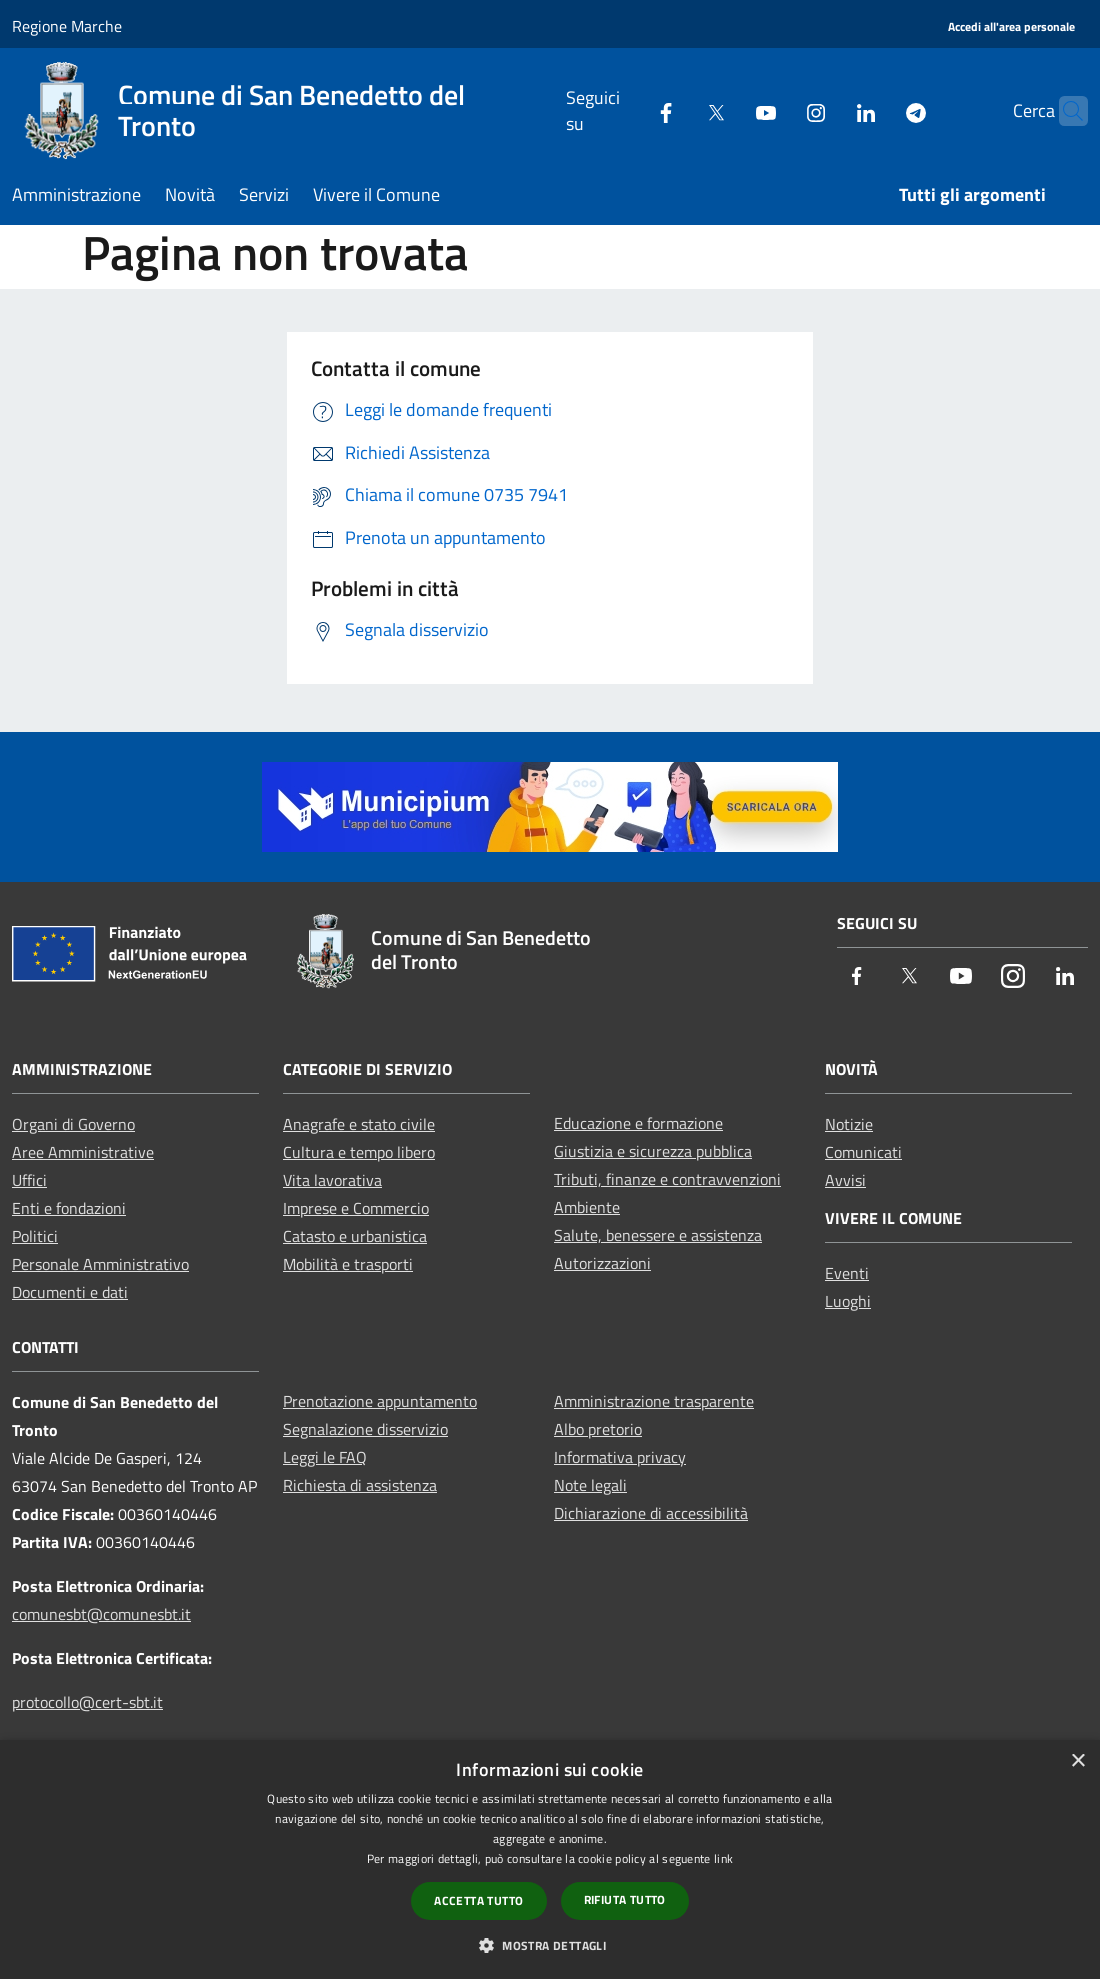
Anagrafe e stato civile (359, 1124)
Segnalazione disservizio (365, 1429)
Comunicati (863, 1152)
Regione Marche (67, 26)
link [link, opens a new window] (723, 1858)
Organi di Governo (73, 1124)
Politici (35, 1236)
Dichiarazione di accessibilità (651, 1513)
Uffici (29, 1180)
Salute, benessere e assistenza (658, 1235)
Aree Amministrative (83, 1152)
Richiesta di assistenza (360, 1485)
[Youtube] (727, 110)
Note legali (590, 1485)
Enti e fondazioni (69, 1208)
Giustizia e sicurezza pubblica (653, 1151)
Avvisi (845, 1180)
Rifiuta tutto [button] (625, 1899)
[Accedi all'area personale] (1011, 27)
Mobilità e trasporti (348, 1264)
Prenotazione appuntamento (380, 1401)
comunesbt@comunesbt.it (101, 1614)
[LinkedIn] (827, 110)
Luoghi (848, 1301)
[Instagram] (777, 110)
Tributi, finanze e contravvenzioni (667, 1179)
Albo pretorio (598, 1429)
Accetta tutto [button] (478, 1900)
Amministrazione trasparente (654, 1401)
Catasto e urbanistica (355, 1236)
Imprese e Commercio (356, 1208)
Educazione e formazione (638, 1123)
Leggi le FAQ (325, 1457)
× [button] (1077, 1761)
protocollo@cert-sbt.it (87, 1702)
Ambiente (587, 1207)
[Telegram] (877, 110)
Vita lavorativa (332, 1180)
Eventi (847, 1273)
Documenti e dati (70, 1292)
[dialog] (550, 1859)
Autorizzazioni (602, 1263)
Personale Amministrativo (100, 1264)
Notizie (849, 1124)
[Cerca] (1064, 111)
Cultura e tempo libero (359, 1152)
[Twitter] (677, 110)
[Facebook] (627, 110)
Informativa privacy (620, 1457)
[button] (550, 1945)
